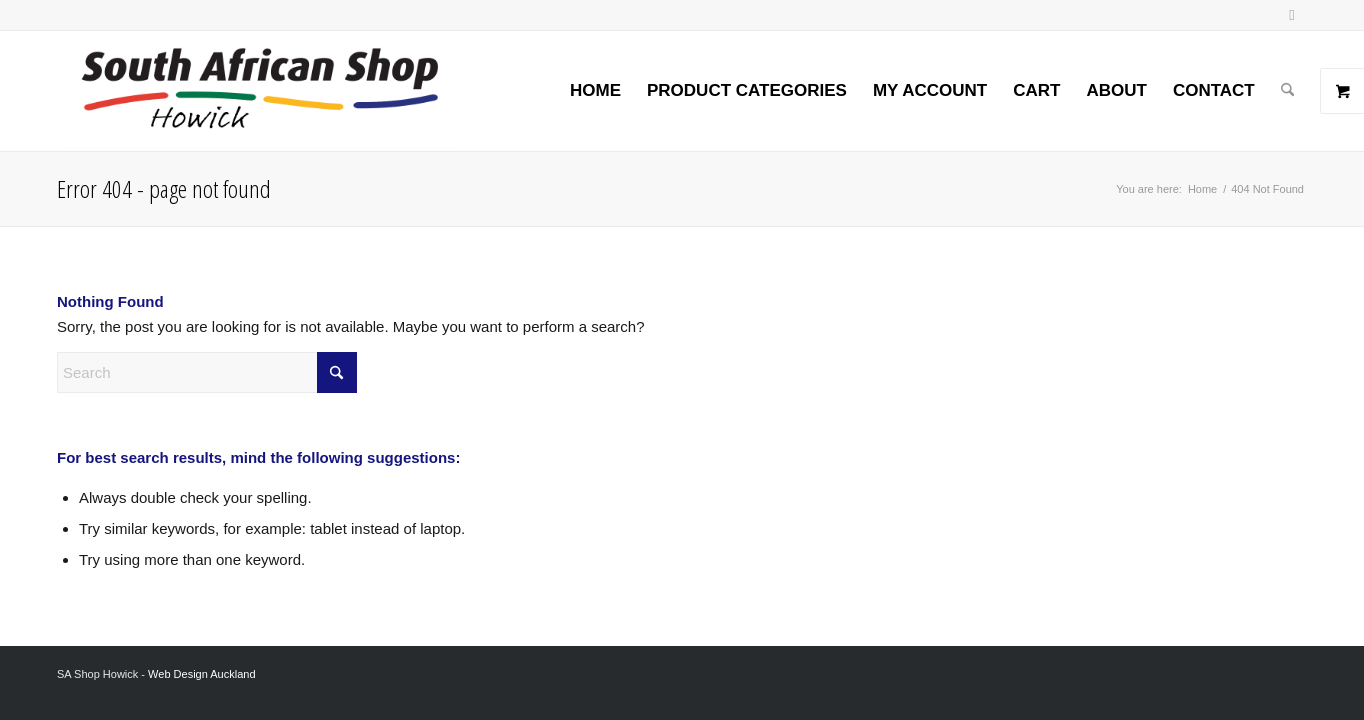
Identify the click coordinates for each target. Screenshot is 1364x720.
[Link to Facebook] (1292, 15)
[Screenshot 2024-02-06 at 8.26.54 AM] (259, 91)
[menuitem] (595, 91)
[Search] (1287, 91)
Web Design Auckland (201, 674)
